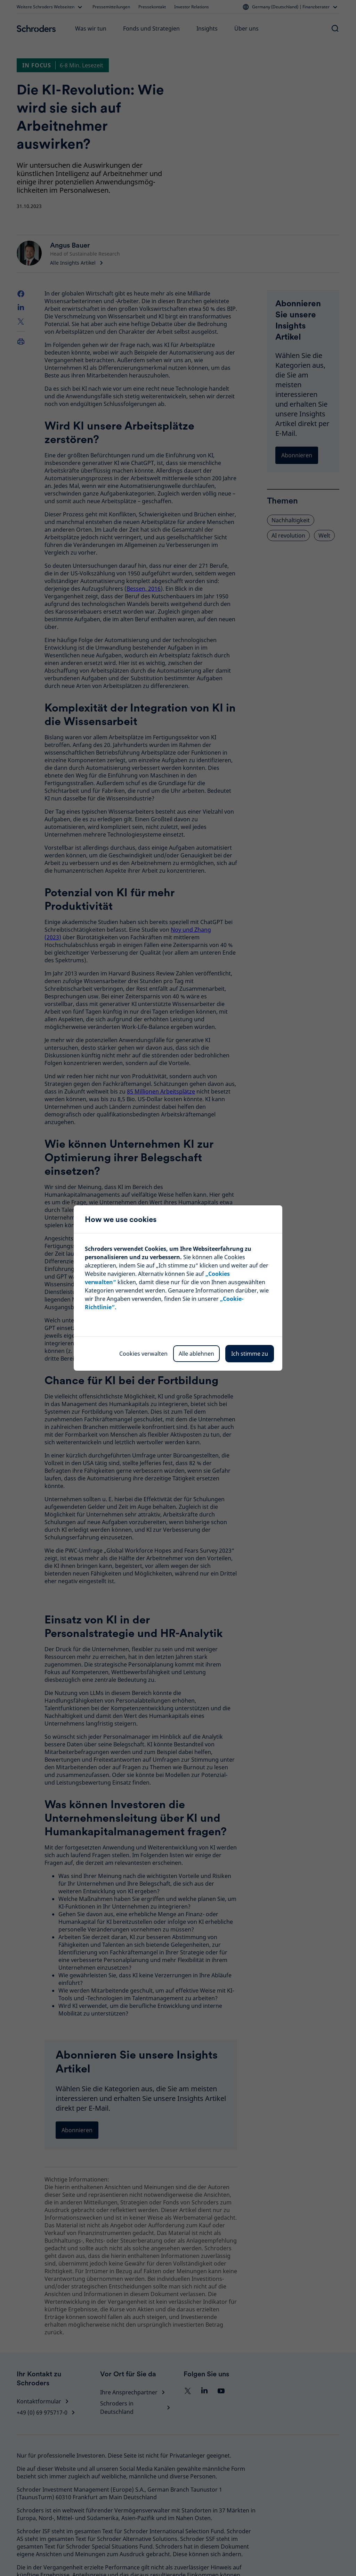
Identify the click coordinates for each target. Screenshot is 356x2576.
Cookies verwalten (143, 1353)
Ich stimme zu (249, 1353)
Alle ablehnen (196, 1353)
